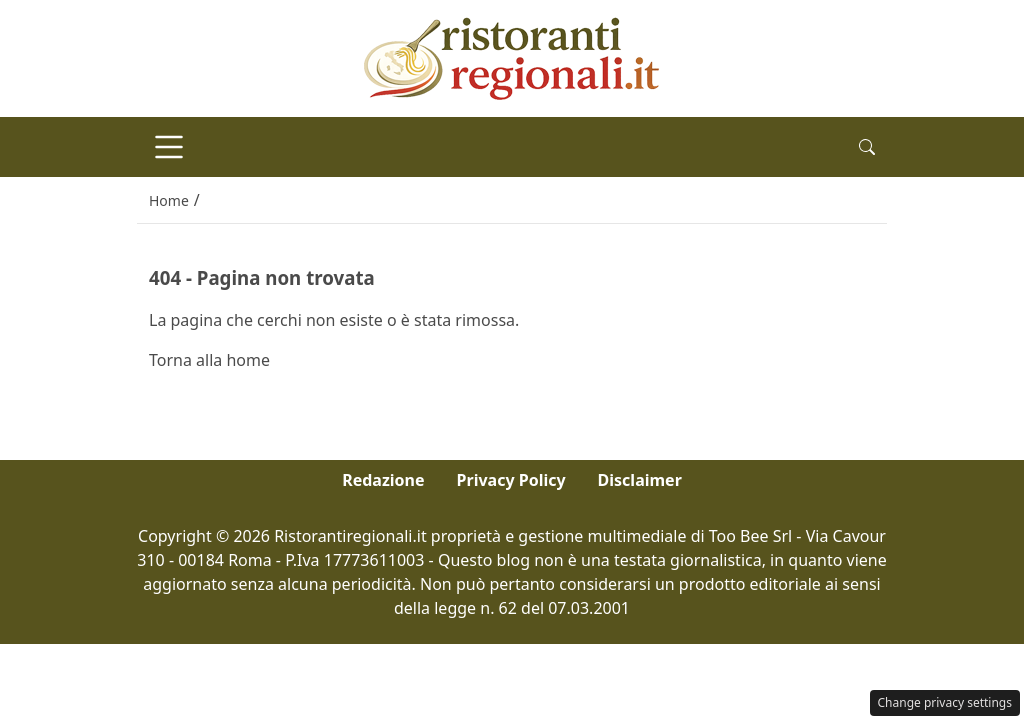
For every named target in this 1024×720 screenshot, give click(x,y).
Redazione (383, 480)
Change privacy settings (945, 702)
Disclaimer (640, 480)
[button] (867, 147)
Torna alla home (209, 360)
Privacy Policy (511, 480)
